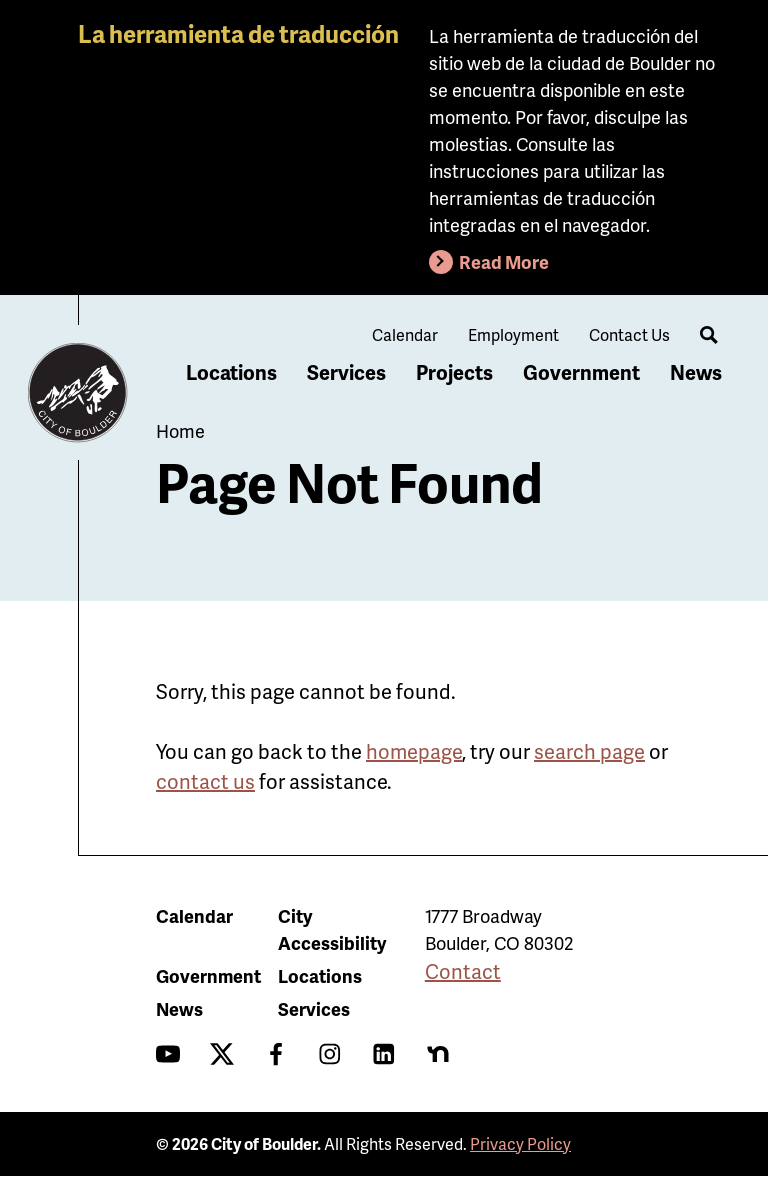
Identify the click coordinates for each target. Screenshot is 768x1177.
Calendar (405, 334)
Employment (513, 334)
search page (589, 751)
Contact (463, 971)
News (696, 372)
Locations (231, 372)
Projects (454, 372)
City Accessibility (332, 929)
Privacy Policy (520, 1143)
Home (180, 430)
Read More (504, 261)
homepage (414, 751)
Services (346, 372)
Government (581, 372)
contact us (205, 781)
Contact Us (629, 334)
